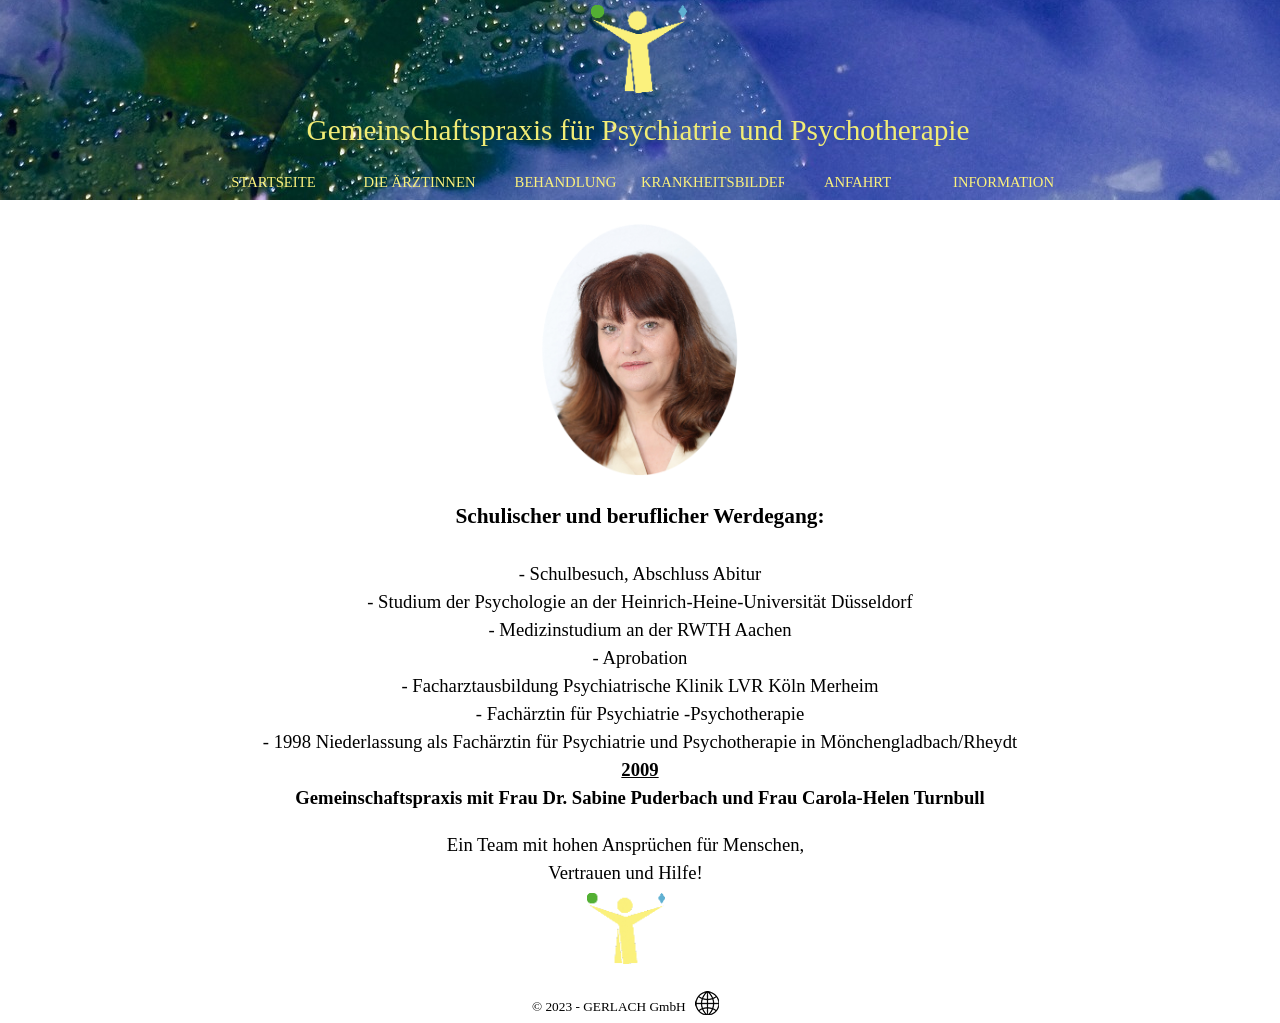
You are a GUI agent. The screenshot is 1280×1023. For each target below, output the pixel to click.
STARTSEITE (273, 182)
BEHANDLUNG (566, 182)
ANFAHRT (857, 182)
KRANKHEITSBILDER (714, 182)
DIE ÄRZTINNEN (420, 182)
